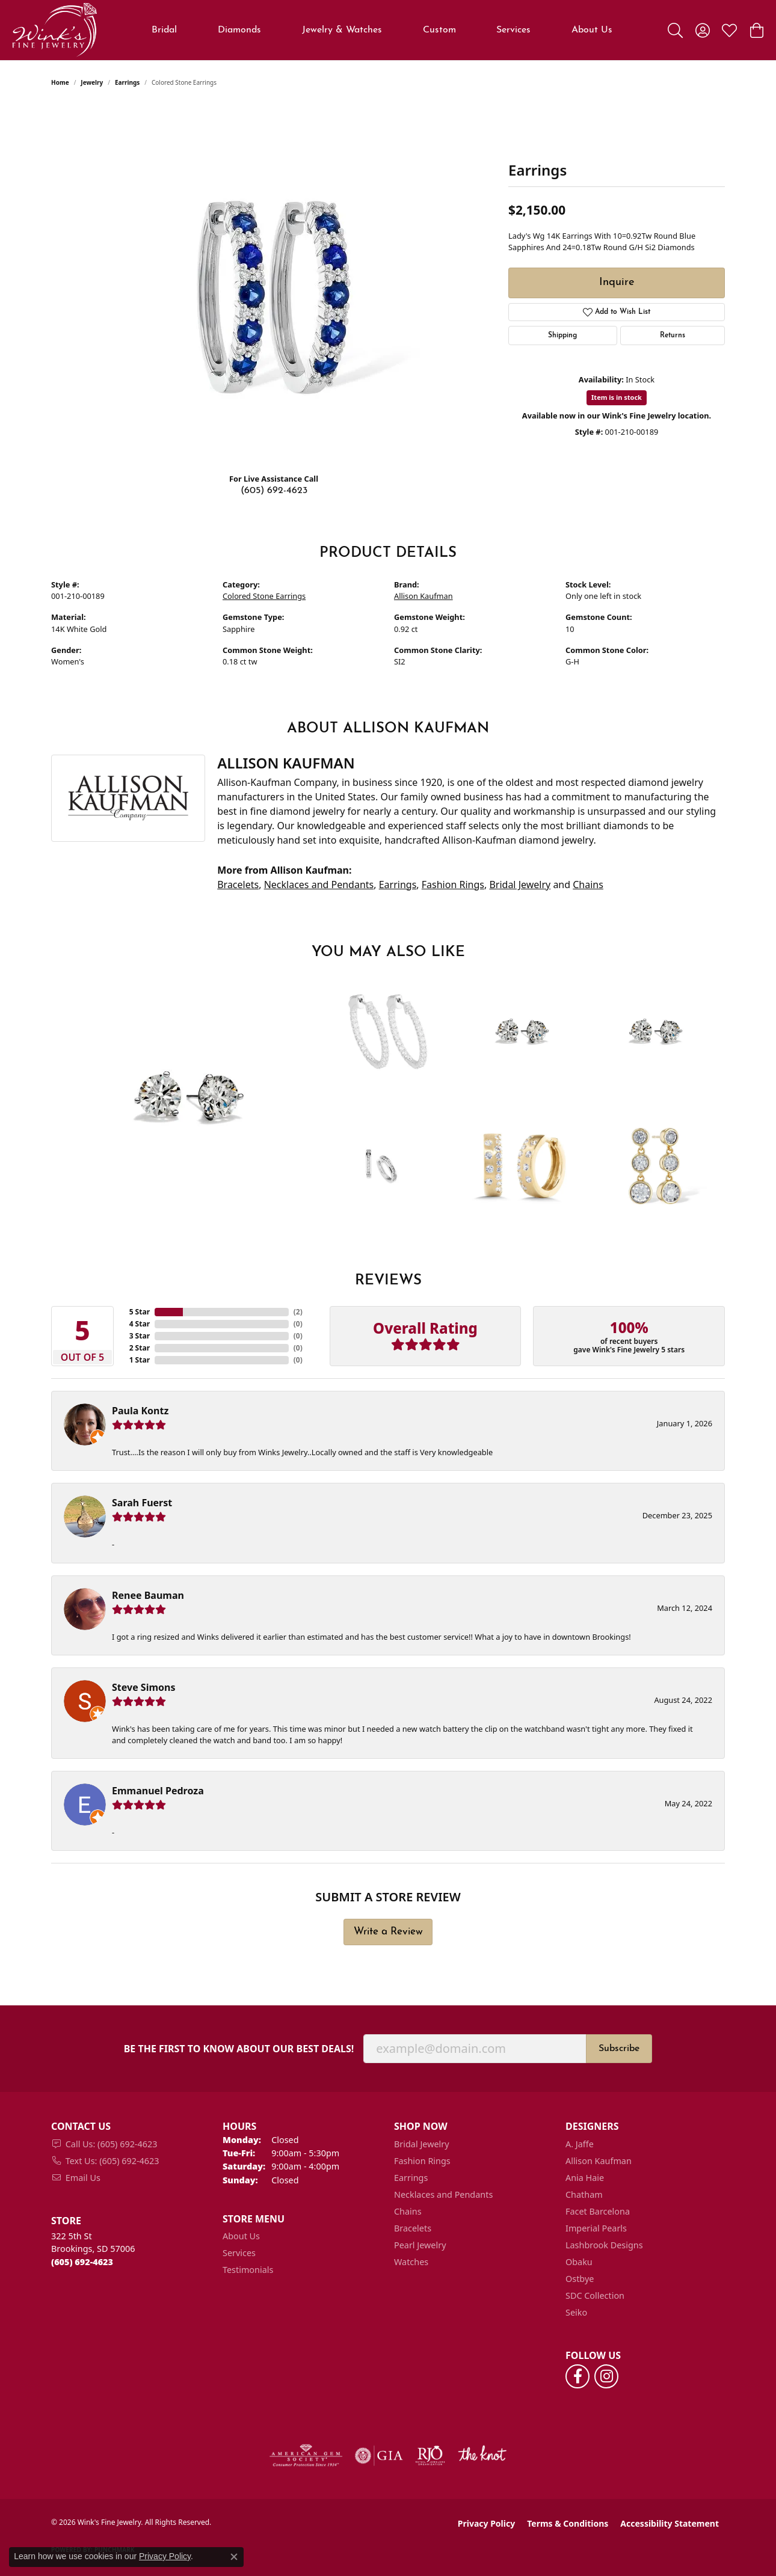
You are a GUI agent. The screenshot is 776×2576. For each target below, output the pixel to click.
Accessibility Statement (669, 2523)
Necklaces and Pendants (319, 884)
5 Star (139, 1312)
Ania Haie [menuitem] (584, 2177)
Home (60, 82)
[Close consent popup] (234, 2556)
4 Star (139, 1324)
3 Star (139, 1336)
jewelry (92, 82)
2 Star (139, 1348)
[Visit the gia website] (379, 2456)
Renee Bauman (148, 1595)
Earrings (127, 82)
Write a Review (388, 1932)
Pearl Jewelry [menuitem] (420, 2245)
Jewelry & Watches (342, 30)
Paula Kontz (140, 1410)
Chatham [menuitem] (584, 2194)
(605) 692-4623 (274, 490)
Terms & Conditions (567, 2523)
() (298, 1312)
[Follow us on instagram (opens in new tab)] (606, 2376)
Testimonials (248, 2269)
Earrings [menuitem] (411, 2177)
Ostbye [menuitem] (579, 2278)
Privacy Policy (486, 2523)
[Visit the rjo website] (430, 2456)
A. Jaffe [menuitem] (579, 2144)
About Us (591, 30)
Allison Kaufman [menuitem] (598, 2161)
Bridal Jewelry (519, 884)
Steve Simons (143, 1687)
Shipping (562, 335)
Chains (588, 884)
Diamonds (239, 30)
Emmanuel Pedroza (158, 1790)
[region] (273, 283)
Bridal (164, 30)
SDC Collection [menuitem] (594, 2295)
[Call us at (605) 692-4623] (82, 2262)
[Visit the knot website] (482, 2456)
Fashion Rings (453, 884)
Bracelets (238, 884)
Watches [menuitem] (411, 2262)
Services (513, 30)
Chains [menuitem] (408, 2211)
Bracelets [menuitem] (412, 2228)
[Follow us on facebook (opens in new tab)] (577, 2376)
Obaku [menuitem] (579, 2262)
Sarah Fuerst (142, 1502)
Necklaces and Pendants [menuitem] (443, 2194)
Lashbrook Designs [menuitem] (604, 2245)
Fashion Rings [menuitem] (422, 2161)
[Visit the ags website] (306, 2456)
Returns (672, 335)
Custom (439, 30)
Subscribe (619, 2048)
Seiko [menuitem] (576, 2312)
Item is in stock (616, 397)
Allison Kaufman (423, 595)
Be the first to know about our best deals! (239, 2049)
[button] (675, 30)
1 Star (139, 1360)
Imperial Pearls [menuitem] (596, 2228)
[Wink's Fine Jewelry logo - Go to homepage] (54, 30)
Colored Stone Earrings (264, 595)
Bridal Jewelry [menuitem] (421, 2144)
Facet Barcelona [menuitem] (597, 2211)
